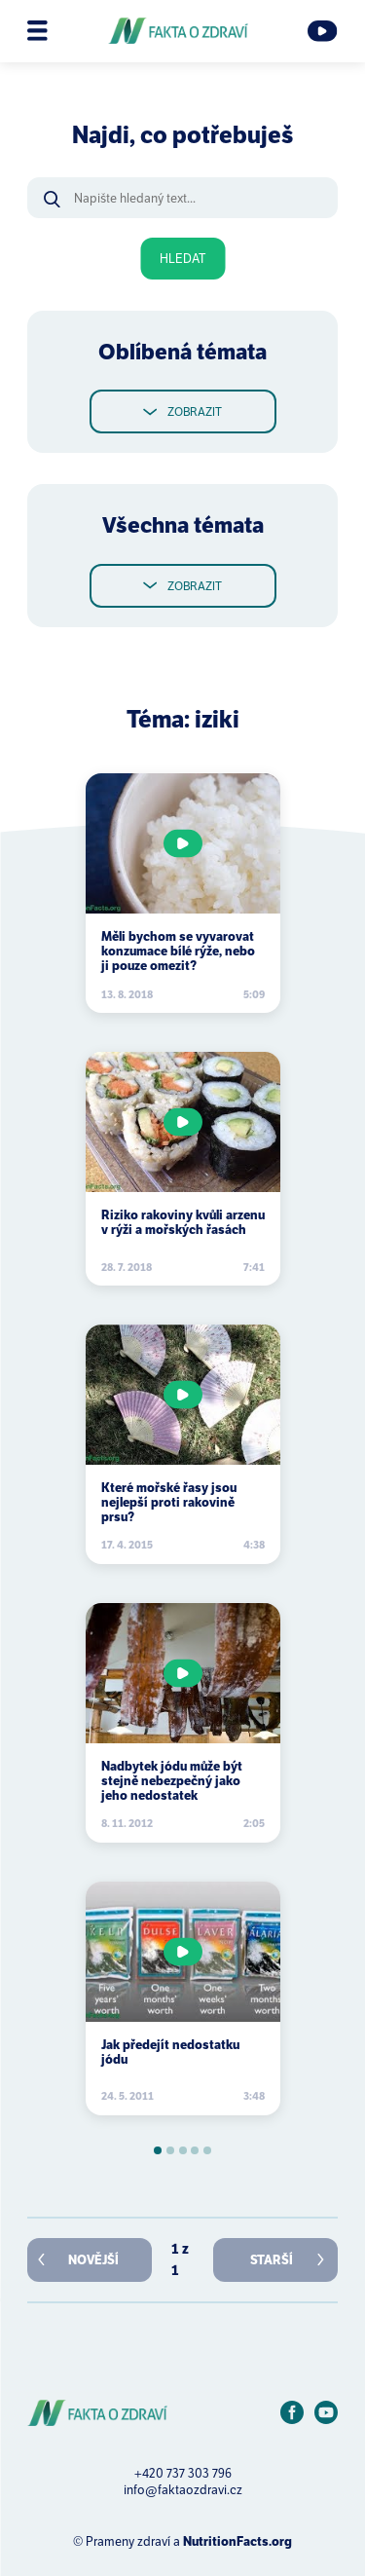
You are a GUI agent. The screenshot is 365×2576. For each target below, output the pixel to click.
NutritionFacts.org (237, 2541)
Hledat (182, 258)
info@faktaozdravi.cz (183, 2490)
